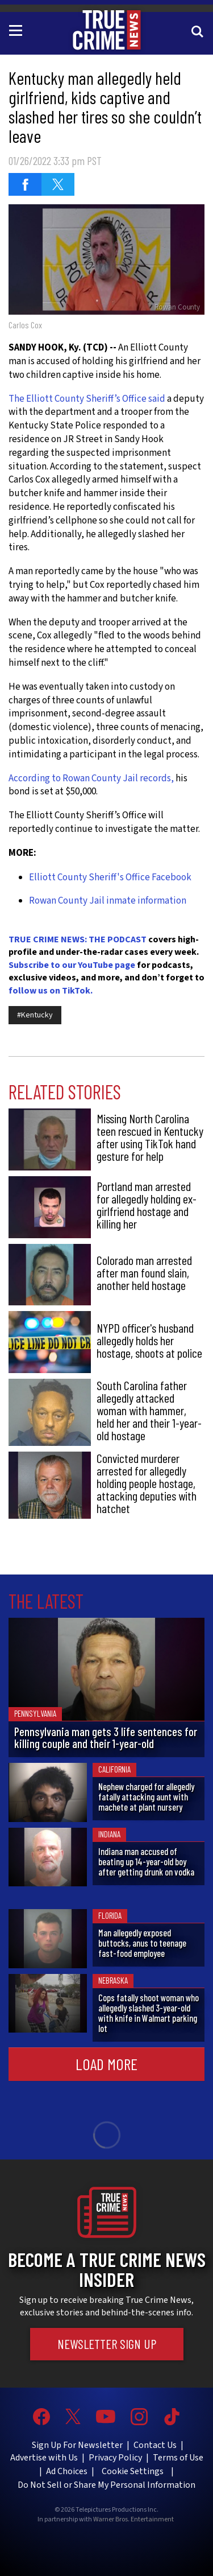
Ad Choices (66, 2471)
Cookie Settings (133, 2471)
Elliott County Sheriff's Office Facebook (110, 877)
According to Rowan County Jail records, (91, 778)
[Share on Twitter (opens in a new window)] (57, 184)
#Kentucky (35, 1015)
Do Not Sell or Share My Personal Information (106, 2485)
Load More (106, 2064)
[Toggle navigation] (17, 29)
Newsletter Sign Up (106, 2344)
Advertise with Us (44, 2457)
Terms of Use (178, 2457)
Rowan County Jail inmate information (107, 901)
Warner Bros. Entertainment (133, 2519)
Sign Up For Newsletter (77, 2445)
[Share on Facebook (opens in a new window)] (25, 184)
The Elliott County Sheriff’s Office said (88, 399)
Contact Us (155, 2445)
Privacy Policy (115, 2457)
